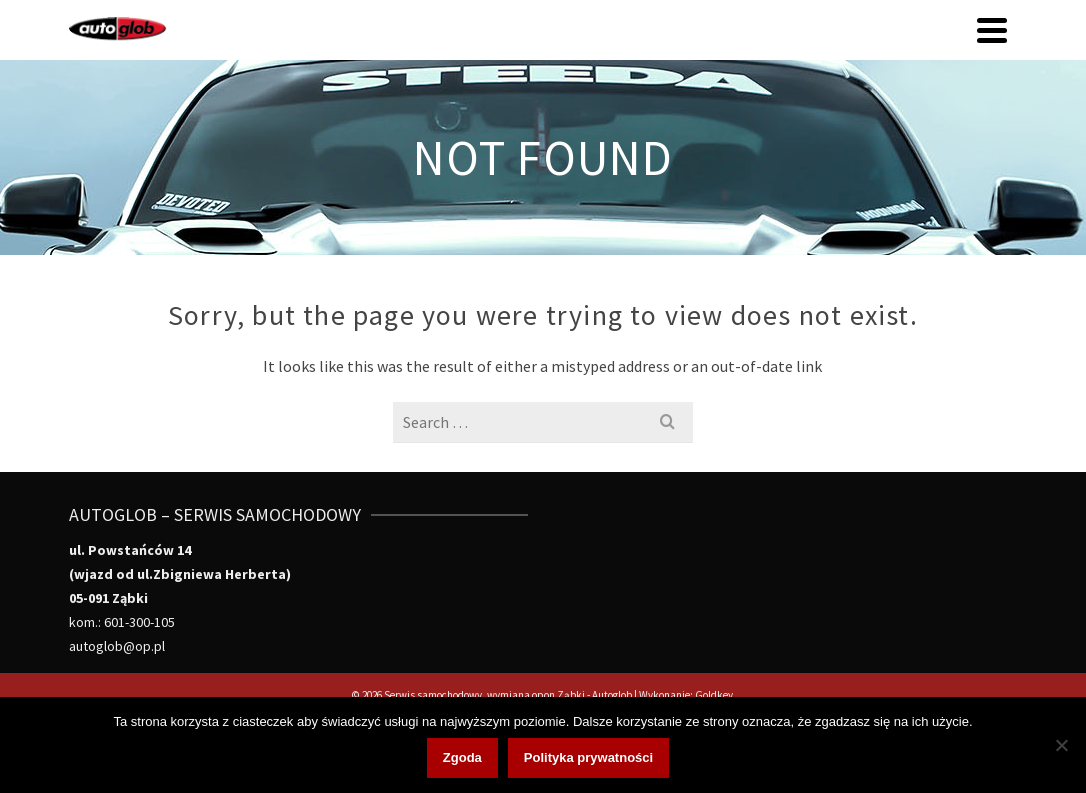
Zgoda (462, 757)
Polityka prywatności (588, 757)
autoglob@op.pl (117, 646)
